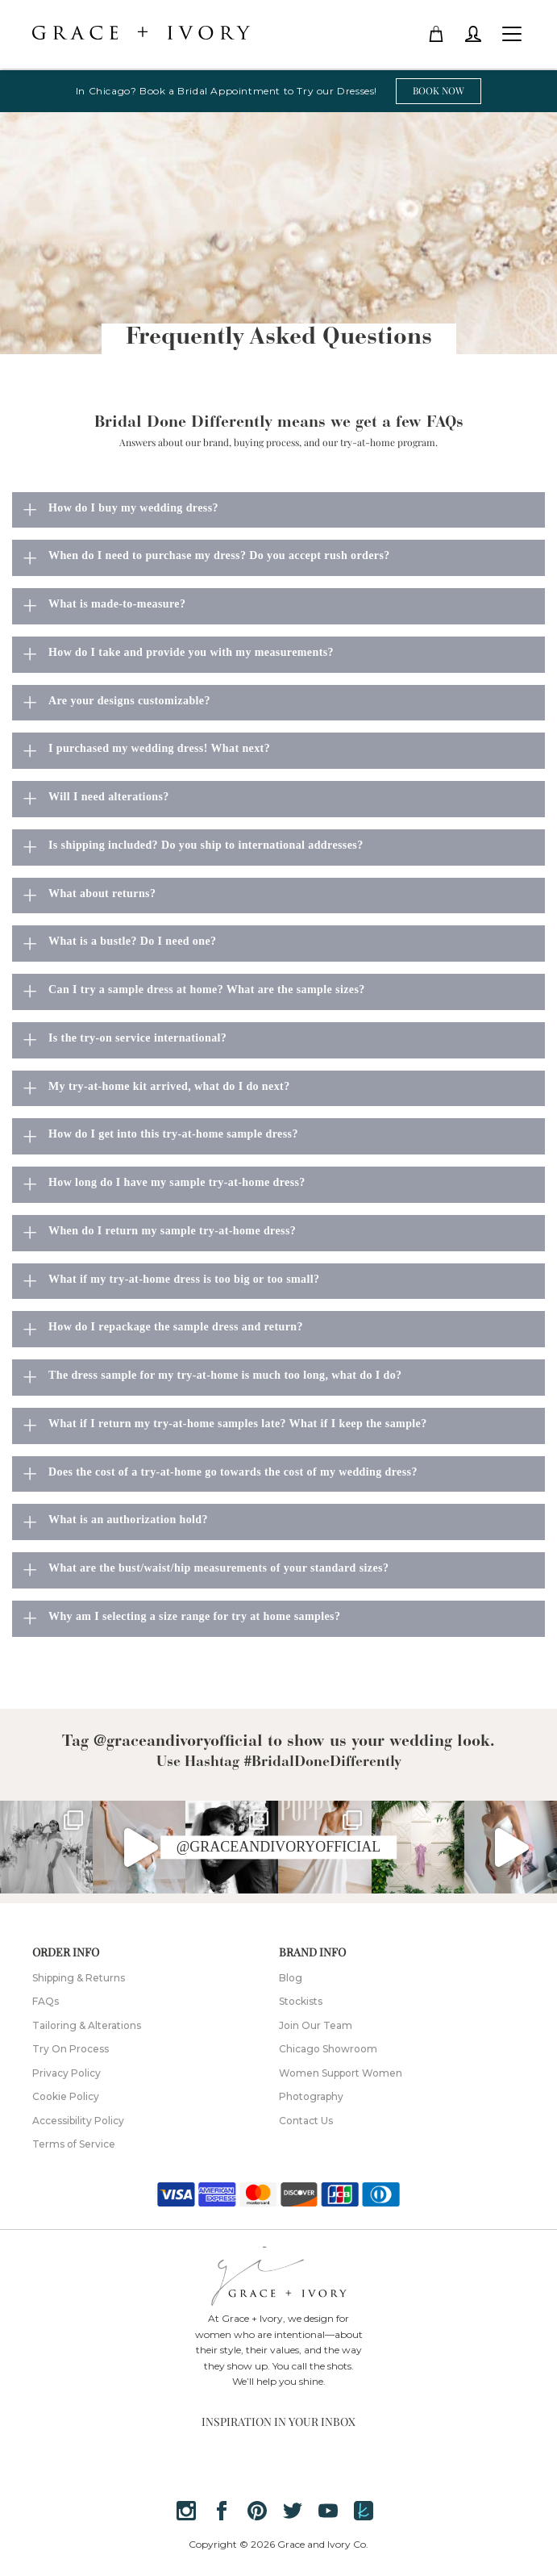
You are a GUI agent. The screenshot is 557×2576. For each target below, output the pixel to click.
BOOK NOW (438, 90)
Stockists (300, 2001)
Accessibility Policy (78, 2121)
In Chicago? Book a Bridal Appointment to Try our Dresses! (226, 91)
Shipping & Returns (78, 1978)
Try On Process (70, 2049)
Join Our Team (315, 2025)
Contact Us (306, 2121)
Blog (290, 1978)
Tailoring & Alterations (86, 2025)
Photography (311, 2096)
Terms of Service (73, 2144)
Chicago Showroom (328, 2049)
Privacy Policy (66, 2073)
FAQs (45, 2001)
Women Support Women (340, 2073)
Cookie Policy (65, 2096)
